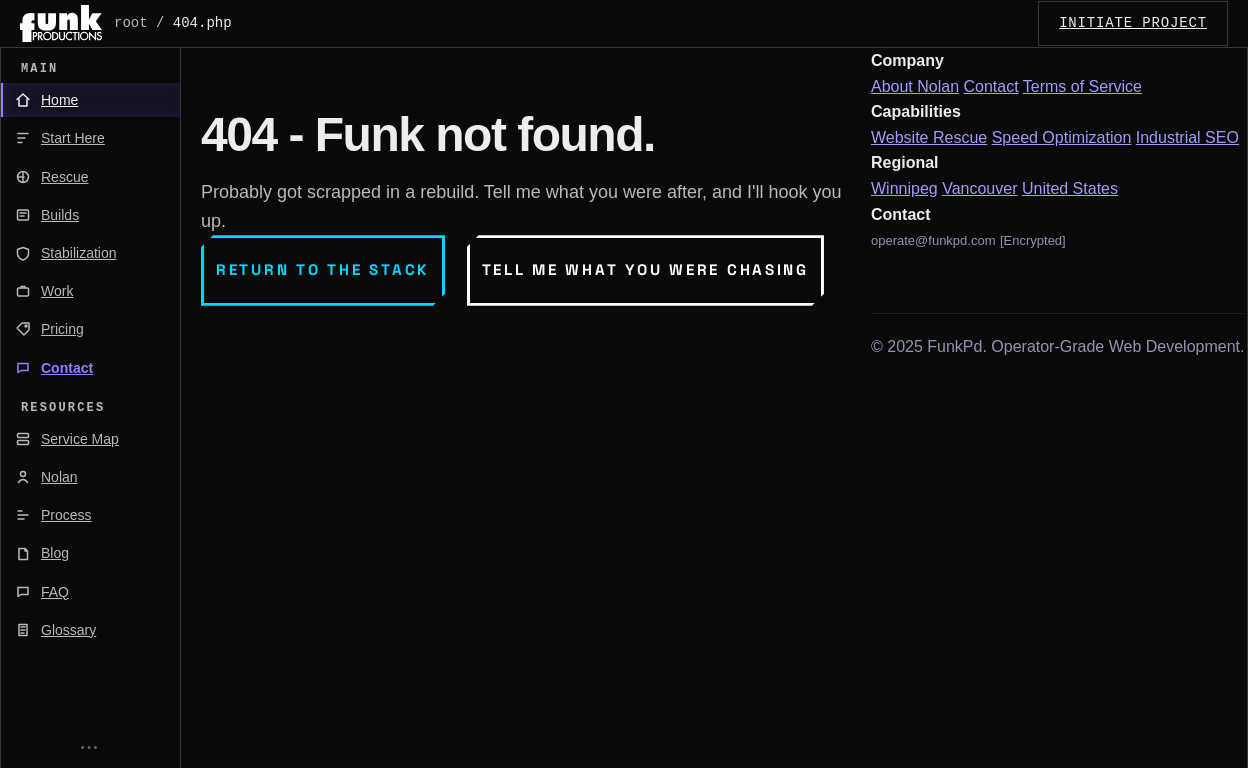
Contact (991, 86)
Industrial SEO (1187, 137)
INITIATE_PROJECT (1133, 23)
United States (1070, 188)
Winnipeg (904, 188)
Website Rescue (929, 137)
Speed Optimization (1062, 137)
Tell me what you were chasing (645, 269)
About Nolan (915, 86)
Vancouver (979, 188)
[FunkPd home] (61, 23)
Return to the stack (323, 269)
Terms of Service (1082, 86)
